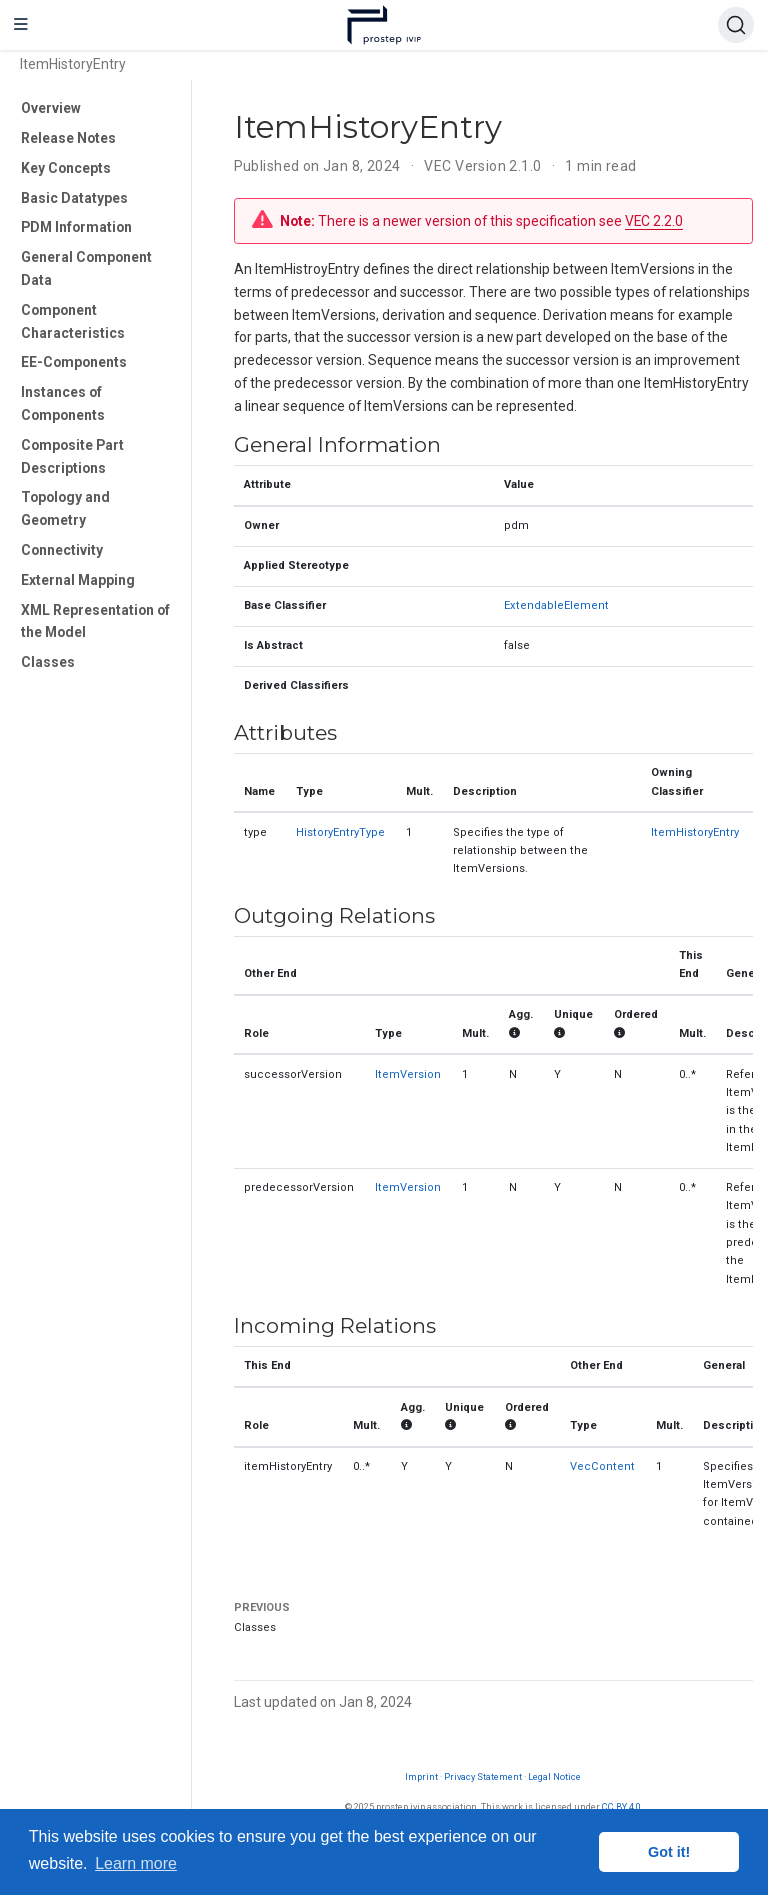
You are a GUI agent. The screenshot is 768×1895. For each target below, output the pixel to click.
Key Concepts (66, 168)
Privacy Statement (483, 1776)
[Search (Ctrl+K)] (736, 25)
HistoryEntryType (340, 832)
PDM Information (76, 227)
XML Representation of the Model (95, 621)
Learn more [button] (136, 1863)
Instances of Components (63, 403)
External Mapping (78, 580)
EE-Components (74, 362)
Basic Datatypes (74, 198)
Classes (48, 662)
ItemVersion (408, 1074)
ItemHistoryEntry (695, 832)
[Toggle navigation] (21, 25)
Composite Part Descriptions (72, 456)
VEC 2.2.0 (654, 221)
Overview (51, 108)
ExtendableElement (556, 605)
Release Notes (68, 138)
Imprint (421, 1776)
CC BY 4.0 (621, 1806)
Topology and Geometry (65, 508)
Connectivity (62, 550)
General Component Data (86, 268)
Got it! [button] (669, 1852)
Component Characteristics (73, 321)
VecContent (602, 1466)
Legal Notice (554, 1776)
